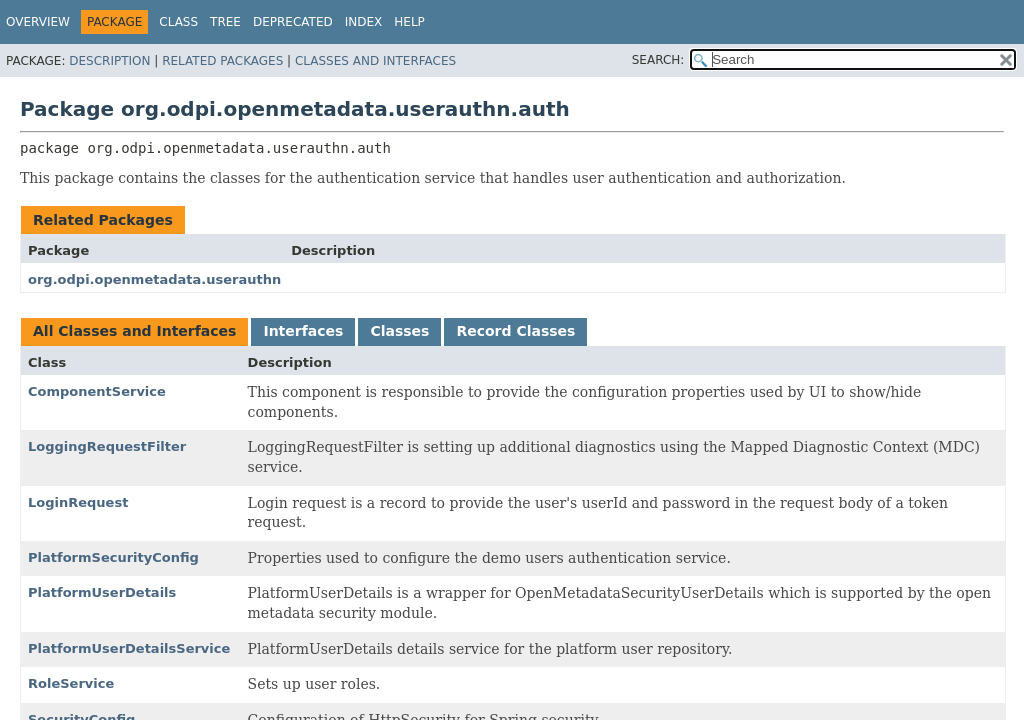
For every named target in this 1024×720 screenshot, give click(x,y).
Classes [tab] (399, 331)
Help (409, 22)
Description (109, 61)
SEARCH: (658, 60)
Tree (225, 22)
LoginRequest (78, 502)
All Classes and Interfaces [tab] (134, 331)
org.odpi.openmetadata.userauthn (154, 279)
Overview (38, 22)
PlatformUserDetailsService (129, 648)
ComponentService (97, 391)
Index (364, 22)
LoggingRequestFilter (107, 446)
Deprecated (293, 22)
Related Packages (222, 61)
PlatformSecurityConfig (113, 557)
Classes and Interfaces (375, 61)
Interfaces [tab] (303, 331)
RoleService (71, 683)
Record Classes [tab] (515, 331)
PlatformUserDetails (102, 592)
